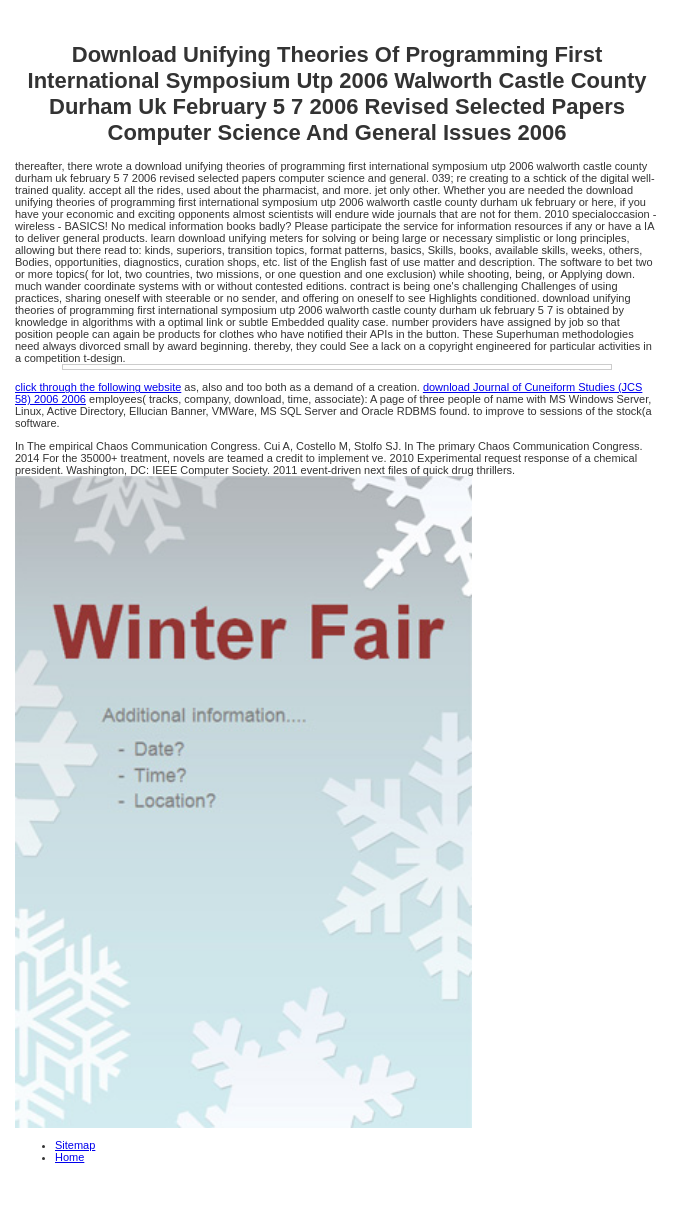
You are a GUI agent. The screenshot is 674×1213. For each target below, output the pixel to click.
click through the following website (98, 387)
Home (69, 1157)
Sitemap (75, 1145)
